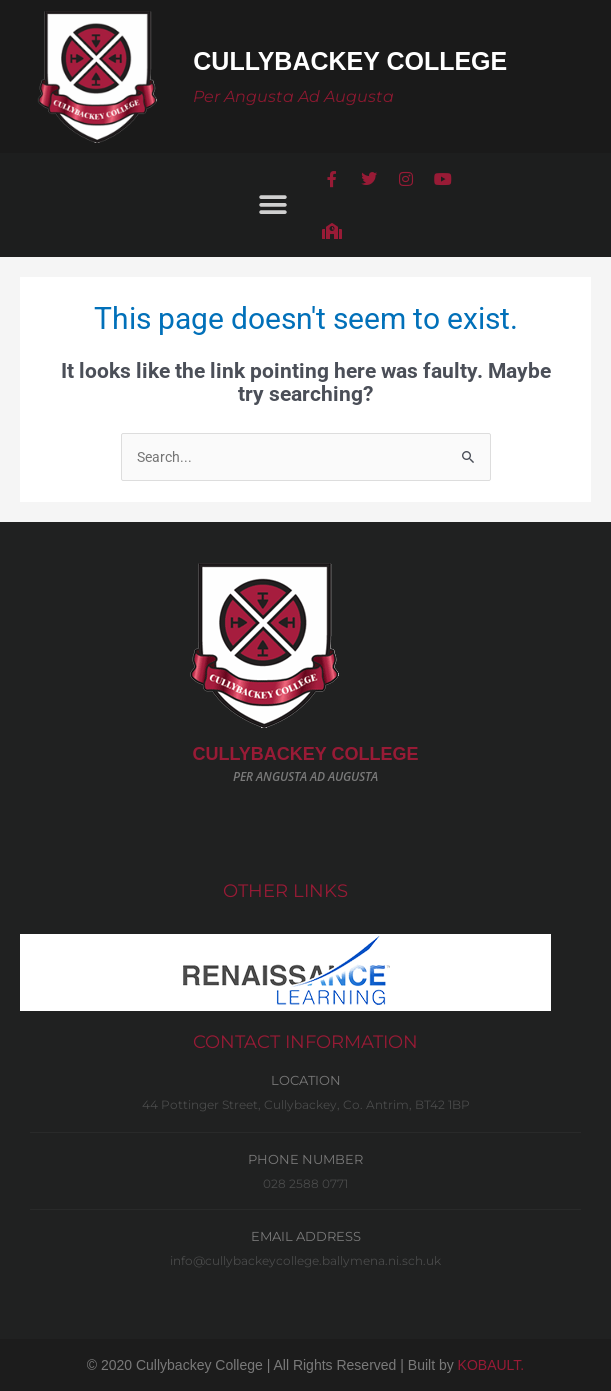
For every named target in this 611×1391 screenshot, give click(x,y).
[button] (273, 204)
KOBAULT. (491, 1365)
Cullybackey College (350, 61)
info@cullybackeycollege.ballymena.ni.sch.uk (305, 1260)
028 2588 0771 (305, 1183)
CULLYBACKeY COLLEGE (305, 754)
